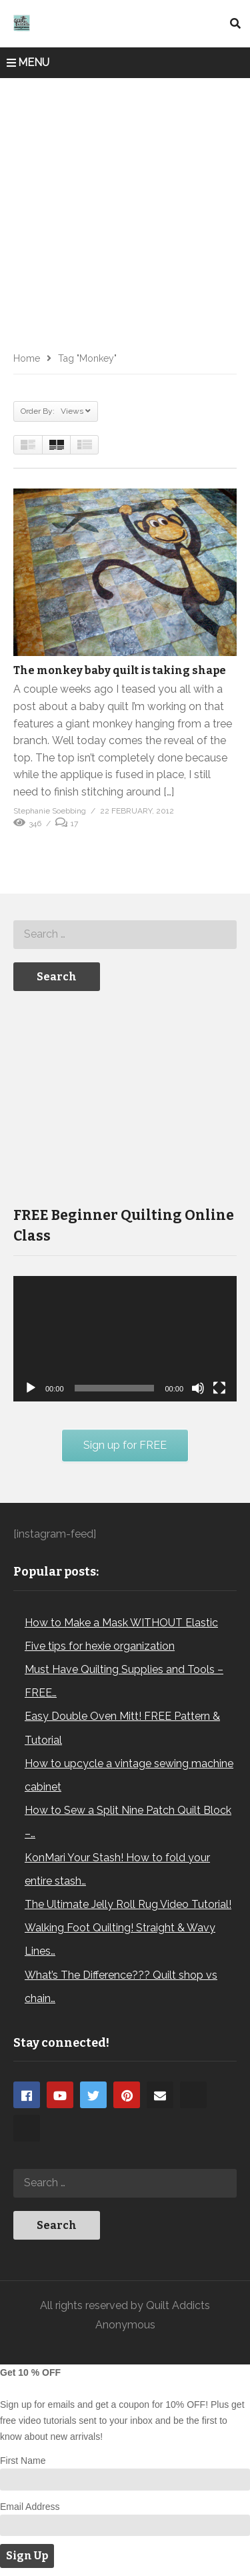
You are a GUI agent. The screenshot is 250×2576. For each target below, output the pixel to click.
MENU (28, 62)
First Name (22, 2460)
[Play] (30, 1388)
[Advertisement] (125, 210)
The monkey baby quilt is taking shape (119, 670)
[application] (125, 1338)
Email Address (29, 2506)
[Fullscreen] (219, 1388)
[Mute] (198, 1388)
